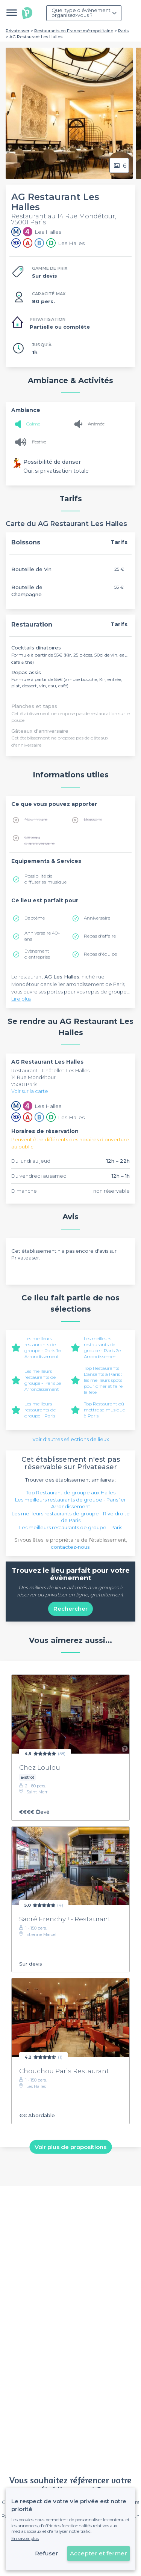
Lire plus (21, 999)
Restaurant (25, 1070)
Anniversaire (97, 918)
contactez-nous (70, 1547)
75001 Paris (24, 1084)
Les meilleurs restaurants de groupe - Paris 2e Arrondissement (102, 1347)
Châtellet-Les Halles (65, 1070)
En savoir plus (25, 2538)
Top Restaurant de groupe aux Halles (70, 1492)
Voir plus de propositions (70, 2146)
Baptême (34, 918)
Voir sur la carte (29, 1091)
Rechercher (70, 1608)
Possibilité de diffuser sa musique (45, 879)
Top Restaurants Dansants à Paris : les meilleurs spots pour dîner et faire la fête (103, 1380)
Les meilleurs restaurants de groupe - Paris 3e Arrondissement (42, 1380)
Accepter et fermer (98, 2553)
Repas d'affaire (100, 936)
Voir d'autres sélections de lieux (70, 1439)
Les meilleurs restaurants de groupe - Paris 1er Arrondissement (43, 1347)
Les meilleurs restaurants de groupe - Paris (40, 1410)
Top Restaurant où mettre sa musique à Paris (104, 1410)
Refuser (46, 2553)
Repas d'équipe (100, 954)
